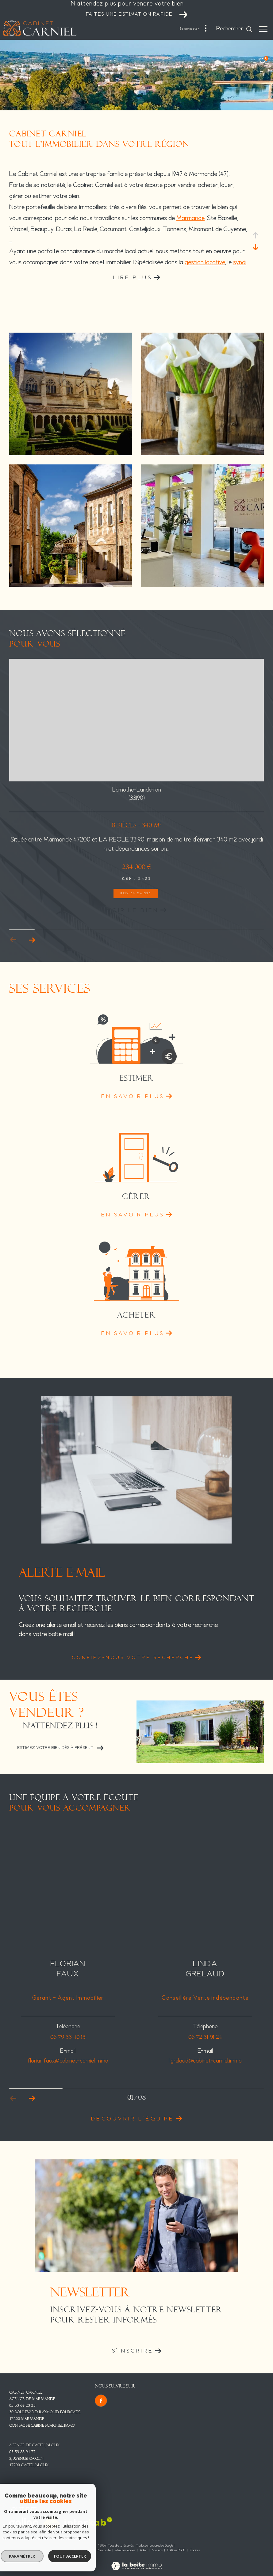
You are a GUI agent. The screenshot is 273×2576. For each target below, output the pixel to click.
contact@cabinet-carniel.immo (42, 2425)
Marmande (190, 218)
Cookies (195, 2550)
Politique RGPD (176, 2550)
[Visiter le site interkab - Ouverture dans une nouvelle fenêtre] (88, 2521)
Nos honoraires (83, 2550)
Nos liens (157, 2550)
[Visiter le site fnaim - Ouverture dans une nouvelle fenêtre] (51, 2523)
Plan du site (104, 2550)
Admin (144, 2550)
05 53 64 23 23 (22, 2405)
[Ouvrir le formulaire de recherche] (234, 29)
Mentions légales (125, 2550)
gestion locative (205, 262)
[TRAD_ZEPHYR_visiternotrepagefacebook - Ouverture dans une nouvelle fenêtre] (101, 2401)
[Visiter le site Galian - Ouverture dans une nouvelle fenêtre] (23, 2523)
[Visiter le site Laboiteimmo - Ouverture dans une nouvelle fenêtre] (136, 2562)
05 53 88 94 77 (22, 2452)
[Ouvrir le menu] (263, 29)
